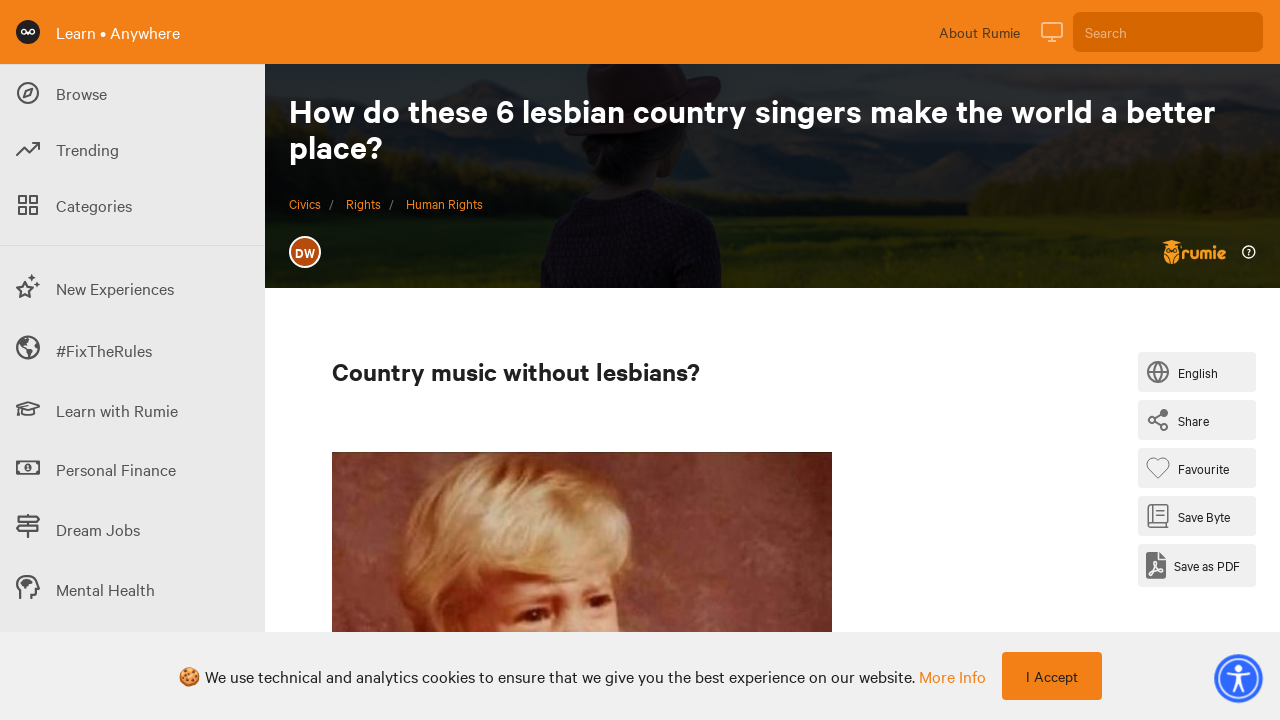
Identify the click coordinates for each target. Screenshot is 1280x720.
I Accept (1052, 676)
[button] (1238, 678)
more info (952, 676)
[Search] (1168, 32)
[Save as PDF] (1193, 565)
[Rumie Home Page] (28, 32)
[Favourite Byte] (1191, 468)
